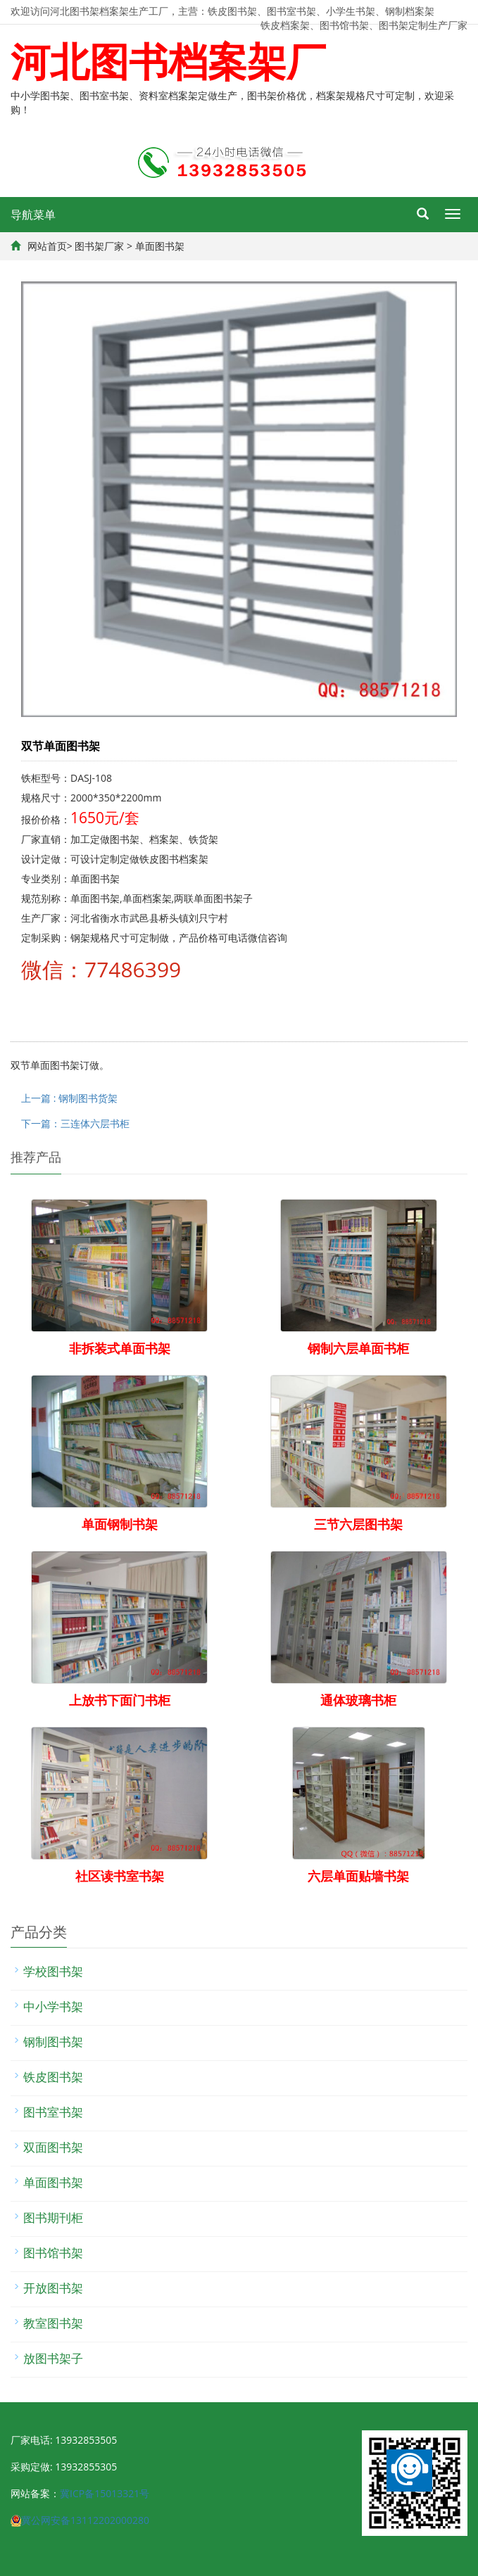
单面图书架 (159, 246)
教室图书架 (53, 2323)
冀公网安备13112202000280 (85, 2520)
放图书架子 (53, 2358)
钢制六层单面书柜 (358, 1348)
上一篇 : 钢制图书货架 (69, 1098)
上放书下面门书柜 (119, 1700)
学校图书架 (53, 1971)
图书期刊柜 (53, 2217)
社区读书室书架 (119, 1875)
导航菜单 (33, 214)
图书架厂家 (99, 246)
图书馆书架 (53, 2253)
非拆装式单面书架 (119, 1348)
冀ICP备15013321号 (104, 2493)
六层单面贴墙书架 (358, 1875)
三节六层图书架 (358, 1524)
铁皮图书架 (53, 2077)
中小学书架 (53, 2006)
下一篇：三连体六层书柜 (75, 1123)
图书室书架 (53, 2112)
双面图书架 (53, 2147)
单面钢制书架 (120, 1524)
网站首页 (47, 246)
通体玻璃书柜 (358, 1700)
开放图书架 (53, 2288)
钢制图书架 (53, 2041)
